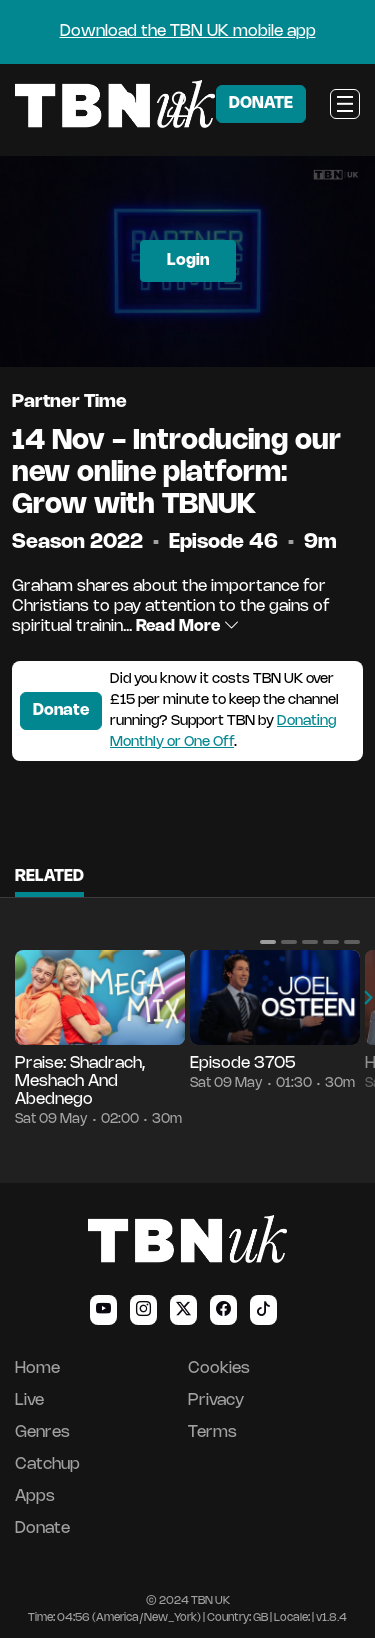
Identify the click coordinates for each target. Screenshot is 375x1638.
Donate (61, 710)
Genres (42, 1432)
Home (37, 1368)
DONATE (261, 103)
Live (29, 1400)
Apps (35, 1496)
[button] (268, 942)
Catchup (47, 1464)
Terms (212, 1432)
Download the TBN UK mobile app (188, 31)
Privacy (216, 1400)
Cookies (219, 1368)
